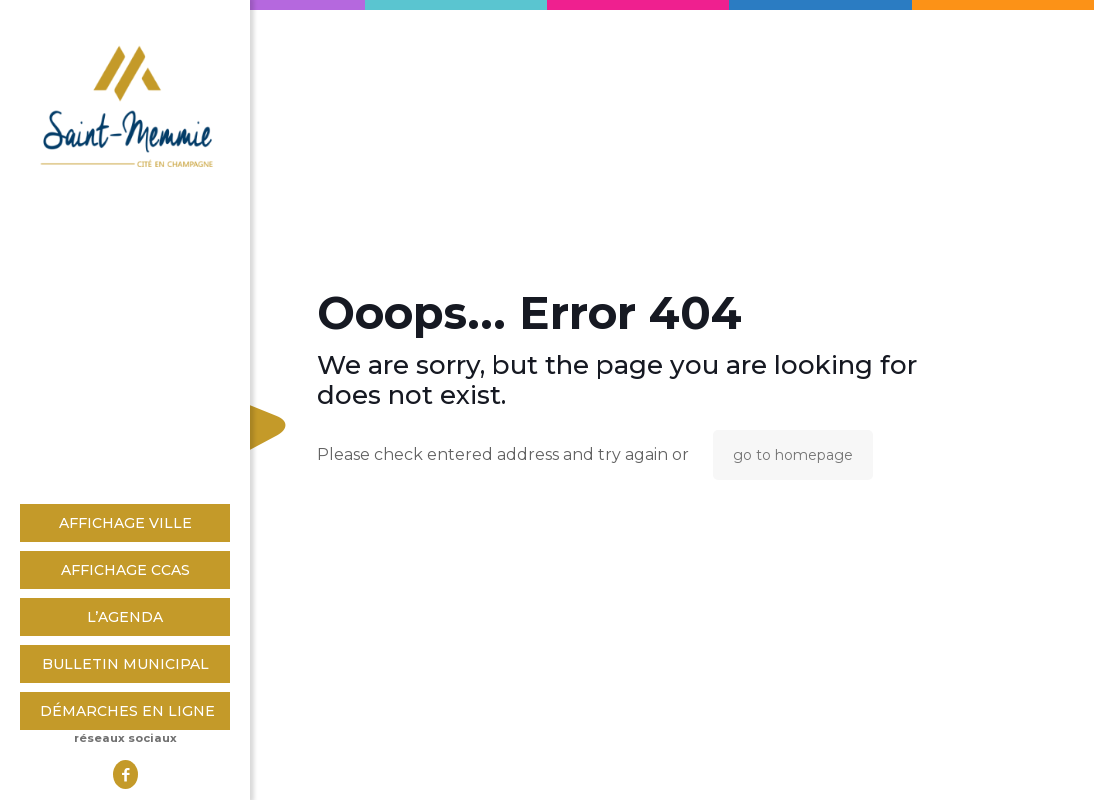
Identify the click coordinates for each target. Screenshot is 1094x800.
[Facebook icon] (125, 774)
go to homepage (793, 455)
